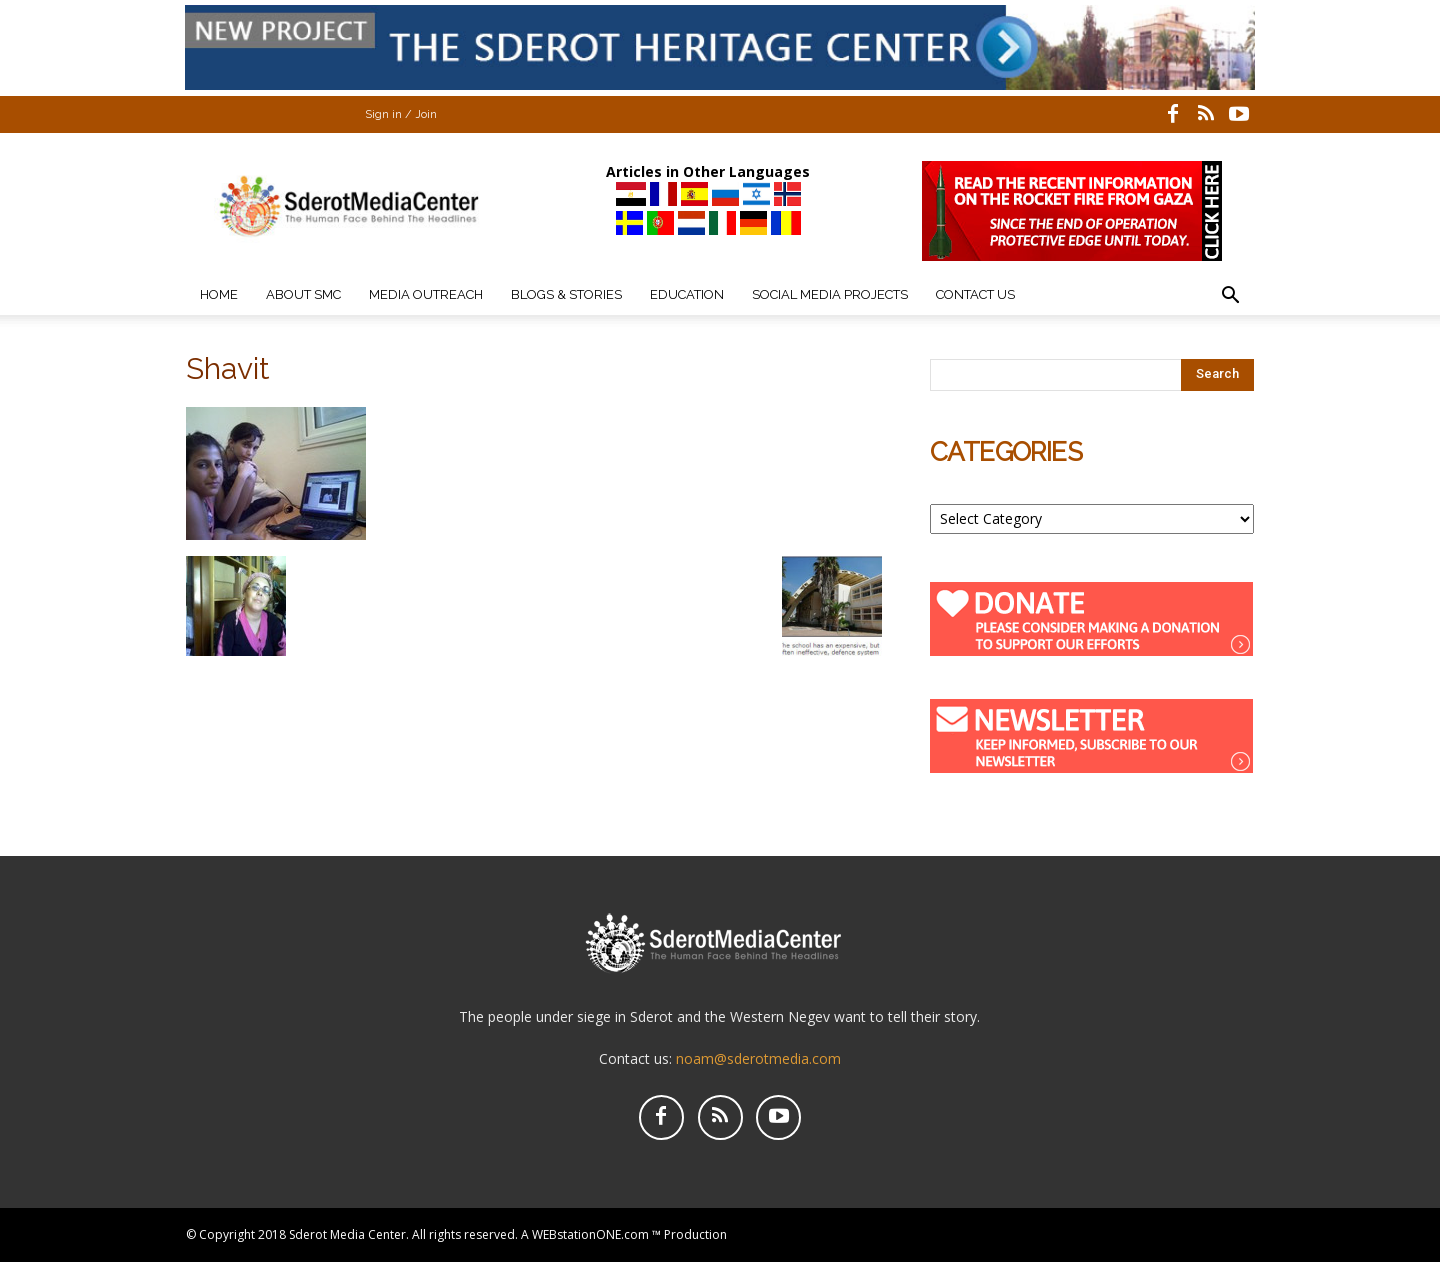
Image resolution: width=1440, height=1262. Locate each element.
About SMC (303, 294)
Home (219, 294)
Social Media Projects (830, 294)
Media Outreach (426, 294)
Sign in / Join (401, 114)
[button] (1230, 297)
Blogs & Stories (566, 294)
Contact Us (975, 294)
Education (687, 294)
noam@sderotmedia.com (758, 1058)
